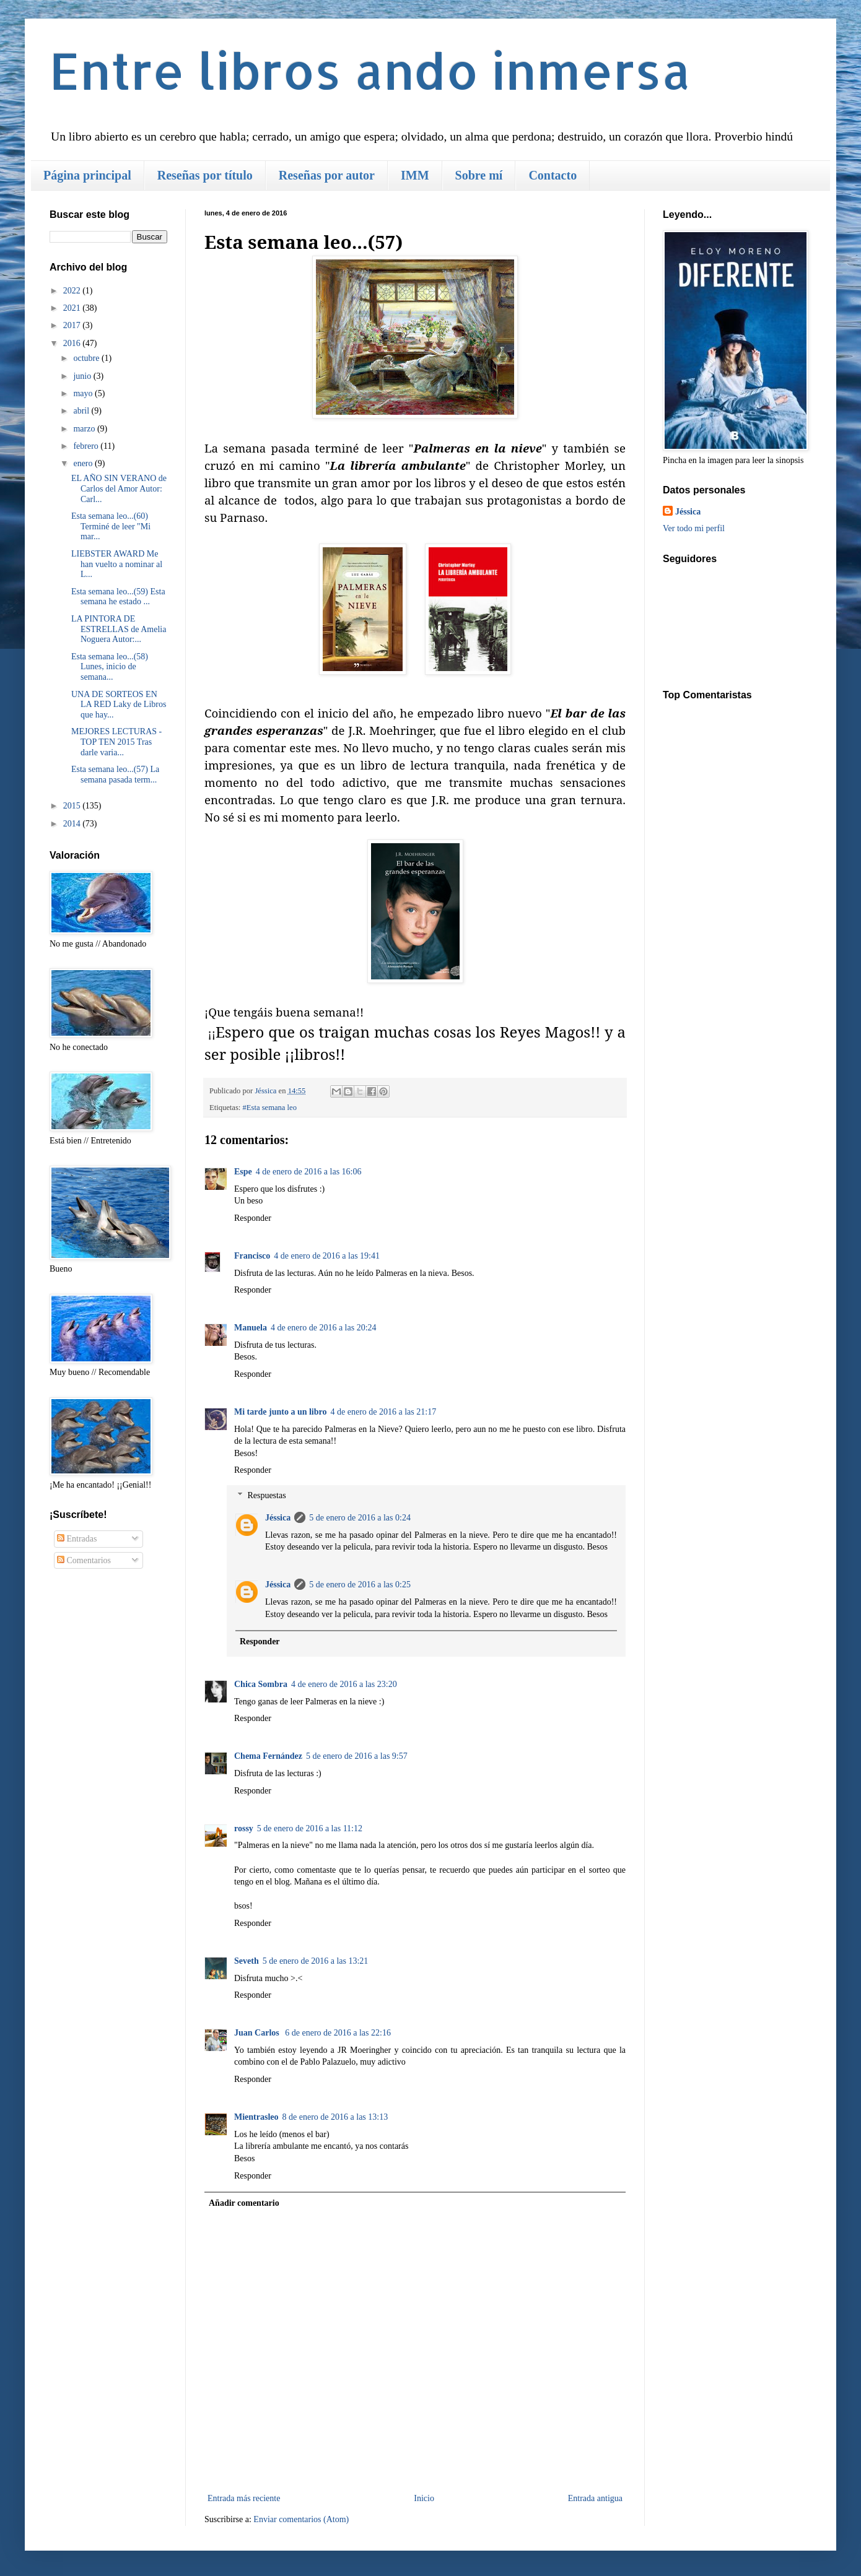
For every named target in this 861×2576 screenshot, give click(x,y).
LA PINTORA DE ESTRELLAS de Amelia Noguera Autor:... (118, 629)
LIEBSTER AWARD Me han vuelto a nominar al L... (116, 564)
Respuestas (266, 1495)
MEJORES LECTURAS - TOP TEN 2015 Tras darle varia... (116, 742)
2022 (73, 290)
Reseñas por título (205, 175)
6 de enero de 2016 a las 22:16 (338, 2032)
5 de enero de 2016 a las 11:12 (309, 1828)
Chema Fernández (268, 1756)
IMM (415, 175)
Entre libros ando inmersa (370, 70)
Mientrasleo (256, 2117)
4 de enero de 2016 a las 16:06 (309, 1171)
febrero (86, 446)
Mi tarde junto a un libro (280, 1411)
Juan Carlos (257, 2032)
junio (83, 376)
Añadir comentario (244, 2203)
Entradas (77, 1538)
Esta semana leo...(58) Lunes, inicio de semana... (109, 667)
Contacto (552, 175)
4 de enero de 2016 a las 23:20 (344, 1684)
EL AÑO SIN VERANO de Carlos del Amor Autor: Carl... (119, 489)
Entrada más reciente (244, 2498)
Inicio (424, 2498)
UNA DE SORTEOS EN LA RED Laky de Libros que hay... (118, 705)
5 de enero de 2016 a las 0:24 (360, 1517)
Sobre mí (479, 175)
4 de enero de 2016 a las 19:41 (327, 1255)
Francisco (252, 1255)
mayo (84, 393)
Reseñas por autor (327, 175)
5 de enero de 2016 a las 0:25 (360, 1584)
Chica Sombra (260, 1684)
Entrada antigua (595, 2498)
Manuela (250, 1327)
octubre (87, 358)
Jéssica (278, 1517)
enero (84, 463)
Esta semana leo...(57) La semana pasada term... (115, 774)
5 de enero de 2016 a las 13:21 (316, 1961)
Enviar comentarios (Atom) (301, 2519)
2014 (73, 823)
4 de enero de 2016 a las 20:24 (324, 1327)
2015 (73, 805)
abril (82, 410)
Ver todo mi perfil (694, 528)
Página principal (87, 175)
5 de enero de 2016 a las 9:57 (357, 1756)
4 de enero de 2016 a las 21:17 (383, 1411)
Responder (252, 1218)
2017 (73, 325)
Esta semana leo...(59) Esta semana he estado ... (118, 597)
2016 (73, 343)
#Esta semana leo (270, 1107)
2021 (73, 308)
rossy (243, 1828)
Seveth (246, 1961)
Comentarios (84, 1560)
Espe (243, 1171)
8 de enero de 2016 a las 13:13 (335, 2117)
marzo (85, 428)
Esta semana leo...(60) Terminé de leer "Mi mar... (111, 526)
